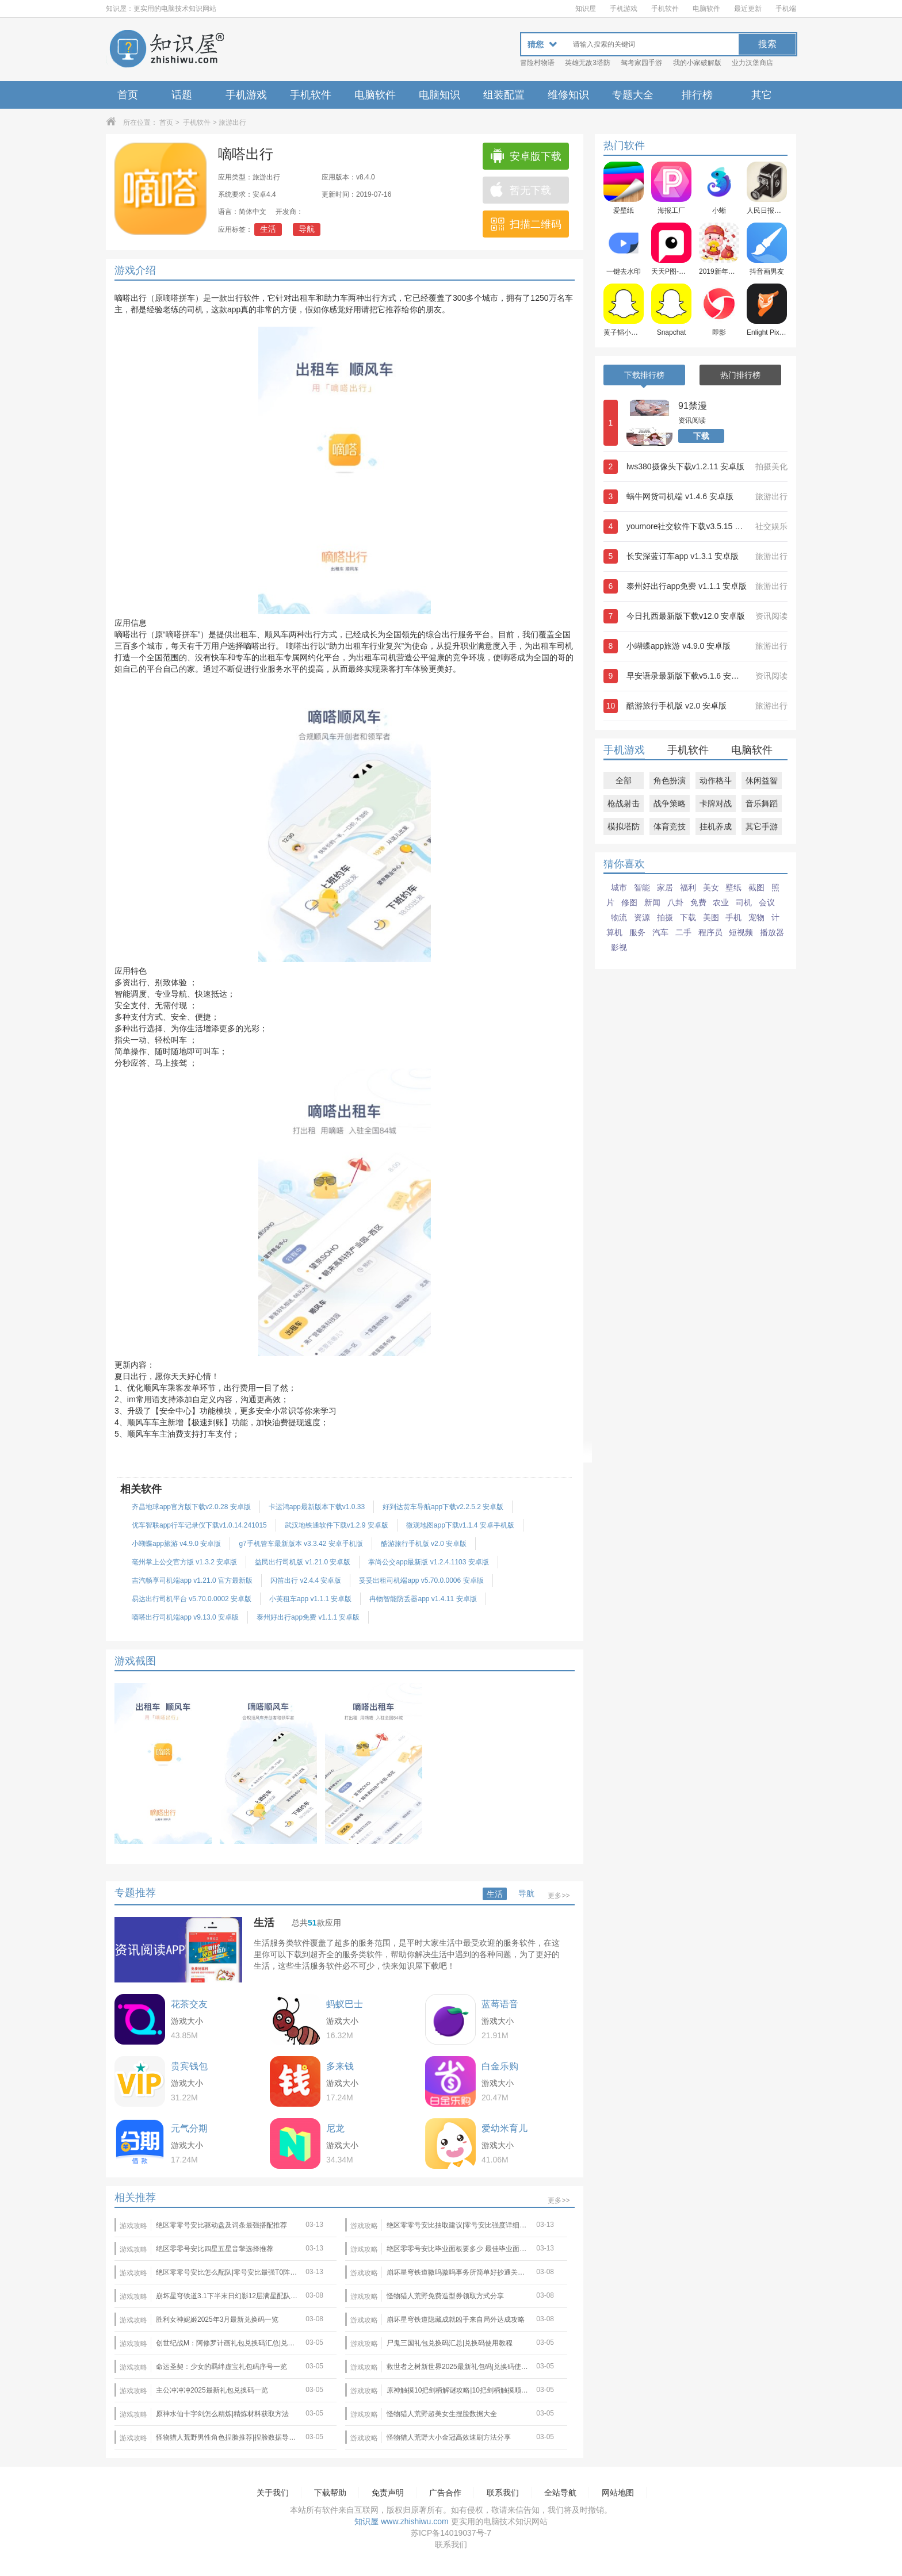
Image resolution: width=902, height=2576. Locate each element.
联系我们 (503, 2492)
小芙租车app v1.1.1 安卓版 (310, 1599)
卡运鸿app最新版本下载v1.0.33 (317, 1507)
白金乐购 (499, 2066)
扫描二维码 (525, 224)
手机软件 (665, 9)
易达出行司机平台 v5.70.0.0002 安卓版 (191, 1599)
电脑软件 (706, 9)
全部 (624, 780)
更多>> (559, 1896)
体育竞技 (669, 826)
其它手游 (762, 826)
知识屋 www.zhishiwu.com (401, 2521)
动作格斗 (716, 780)
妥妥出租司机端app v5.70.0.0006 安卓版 (421, 1580)
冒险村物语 (537, 63)
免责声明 (388, 2492)
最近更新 (748, 9)
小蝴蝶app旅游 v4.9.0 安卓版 (176, 1544)
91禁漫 (692, 406)
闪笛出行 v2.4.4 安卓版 (305, 1580)
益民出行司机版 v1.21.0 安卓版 (302, 1562)
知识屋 (585, 9)
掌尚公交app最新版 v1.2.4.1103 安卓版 (428, 1562)
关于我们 (273, 2492)
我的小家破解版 (697, 63)
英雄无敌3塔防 (587, 63)
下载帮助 (330, 2492)
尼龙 (335, 2128)
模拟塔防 (623, 826)
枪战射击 (623, 803)
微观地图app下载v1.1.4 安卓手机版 (460, 1525)
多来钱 (340, 2066)
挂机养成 (716, 826)
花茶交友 (189, 2004)
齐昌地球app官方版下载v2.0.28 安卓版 (191, 1507)
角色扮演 (669, 780)
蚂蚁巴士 (344, 2004)
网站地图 (618, 2492)
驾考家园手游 (641, 63)
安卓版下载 (525, 156)
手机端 (785, 9)
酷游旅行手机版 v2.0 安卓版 (424, 1544)
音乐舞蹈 (762, 803)
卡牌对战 (716, 803)
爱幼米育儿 (504, 2128)
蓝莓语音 (499, 2004)
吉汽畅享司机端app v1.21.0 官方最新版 (192, 1580)
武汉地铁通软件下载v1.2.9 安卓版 (336, 1525)
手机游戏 (623, 9)
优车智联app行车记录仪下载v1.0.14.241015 (199, 1525)
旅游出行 (232, 122)
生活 (268, 229)
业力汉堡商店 (752, 63)
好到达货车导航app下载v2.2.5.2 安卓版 (443, 1507)
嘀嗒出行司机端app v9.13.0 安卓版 (185, 1617)
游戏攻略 (133, 2226)
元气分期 (189, 2128)
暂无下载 (520, 190)
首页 (127, 95)
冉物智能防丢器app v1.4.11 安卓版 (422, 1599)
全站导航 (560, 2492)
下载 (701, 436)
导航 (307, 229)
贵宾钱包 (189, 2066)
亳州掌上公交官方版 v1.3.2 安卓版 (184, 1562)
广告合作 (445, 2492)
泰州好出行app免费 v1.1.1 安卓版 (308, 1617)
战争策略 (669, 803)
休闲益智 (762, 780)
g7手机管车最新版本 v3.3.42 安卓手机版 (300, 1544)
